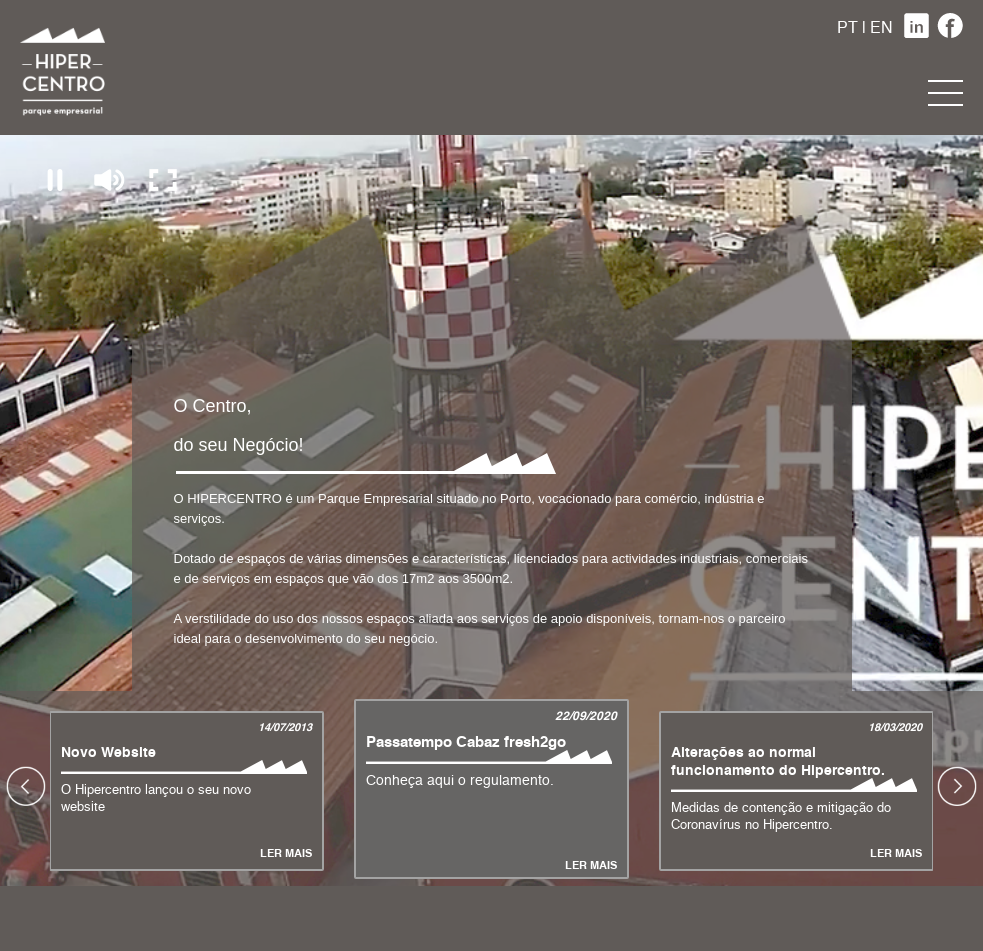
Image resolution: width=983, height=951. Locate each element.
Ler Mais (286, 854)
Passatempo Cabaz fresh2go (466, 742)
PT (847, 29)
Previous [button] (26, 786)
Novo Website (108, 753)
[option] (491, 786)
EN (881, 29)
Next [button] (957, 786)
